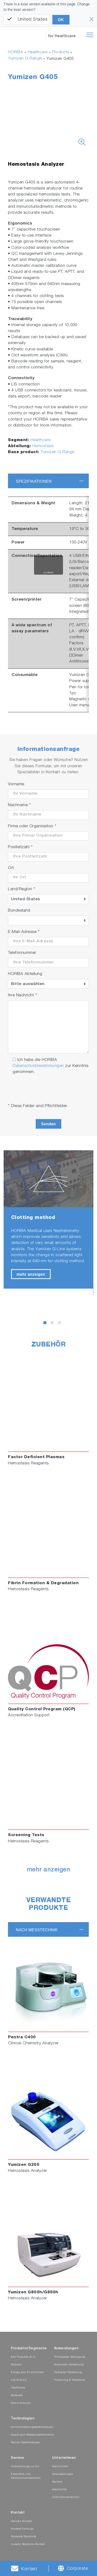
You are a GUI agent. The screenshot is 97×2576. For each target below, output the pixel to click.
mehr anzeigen (31, 1274)
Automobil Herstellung (69, 2364)
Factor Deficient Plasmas (36, 1457)
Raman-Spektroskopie (25, 2442)
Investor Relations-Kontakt (28, 2544)
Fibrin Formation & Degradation (43, 1583)
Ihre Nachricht (22, 995)
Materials (17, 2395)
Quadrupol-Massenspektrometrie (32, 2435)
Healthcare (38, 52)
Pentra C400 (22, 2037)
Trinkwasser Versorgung (69, 2357)
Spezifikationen (34, 481)
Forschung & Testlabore (69, 2380)
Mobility (16, 2364)
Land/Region (21, 889)
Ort (11, 868)
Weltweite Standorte (23, 2536)
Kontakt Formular (22, 2529)
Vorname (16, 784)
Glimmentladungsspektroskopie (32, 2427)
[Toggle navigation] (89, 35)
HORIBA (15, 52)
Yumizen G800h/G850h (33, 2292)
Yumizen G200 (23, 2165)
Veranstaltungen (62, 2474)
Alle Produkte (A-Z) (23, 2357)
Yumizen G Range (25, 59)
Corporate (77, 2569)
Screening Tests (26, 1835)
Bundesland (19, 911)
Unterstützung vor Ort (25, 2466)
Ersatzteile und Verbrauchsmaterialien (26, 2476)
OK (61, 20)
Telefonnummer (22, 953)
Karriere (57, 2482)
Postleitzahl (20, 847)
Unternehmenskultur (65, 2497)
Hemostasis (43, 446)
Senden (48, 1124)
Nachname (19, 805)
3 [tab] (60, 1323)
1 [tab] (45, 1323)
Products (60, 52)
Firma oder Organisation (32, 826)
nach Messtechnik (36, 1930)
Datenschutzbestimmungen (38, 1066)
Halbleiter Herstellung (68, 2372)
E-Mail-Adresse (24, 932)
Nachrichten (60, 2466)
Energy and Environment (27, 2372)
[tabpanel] (48, 1219)
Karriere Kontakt (21, 2521)
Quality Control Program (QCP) (41, 1709)
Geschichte (59, 2489)
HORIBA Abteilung (25, 974)
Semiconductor (21, 2403)
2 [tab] (53, 1323)
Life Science (18, 2380)
